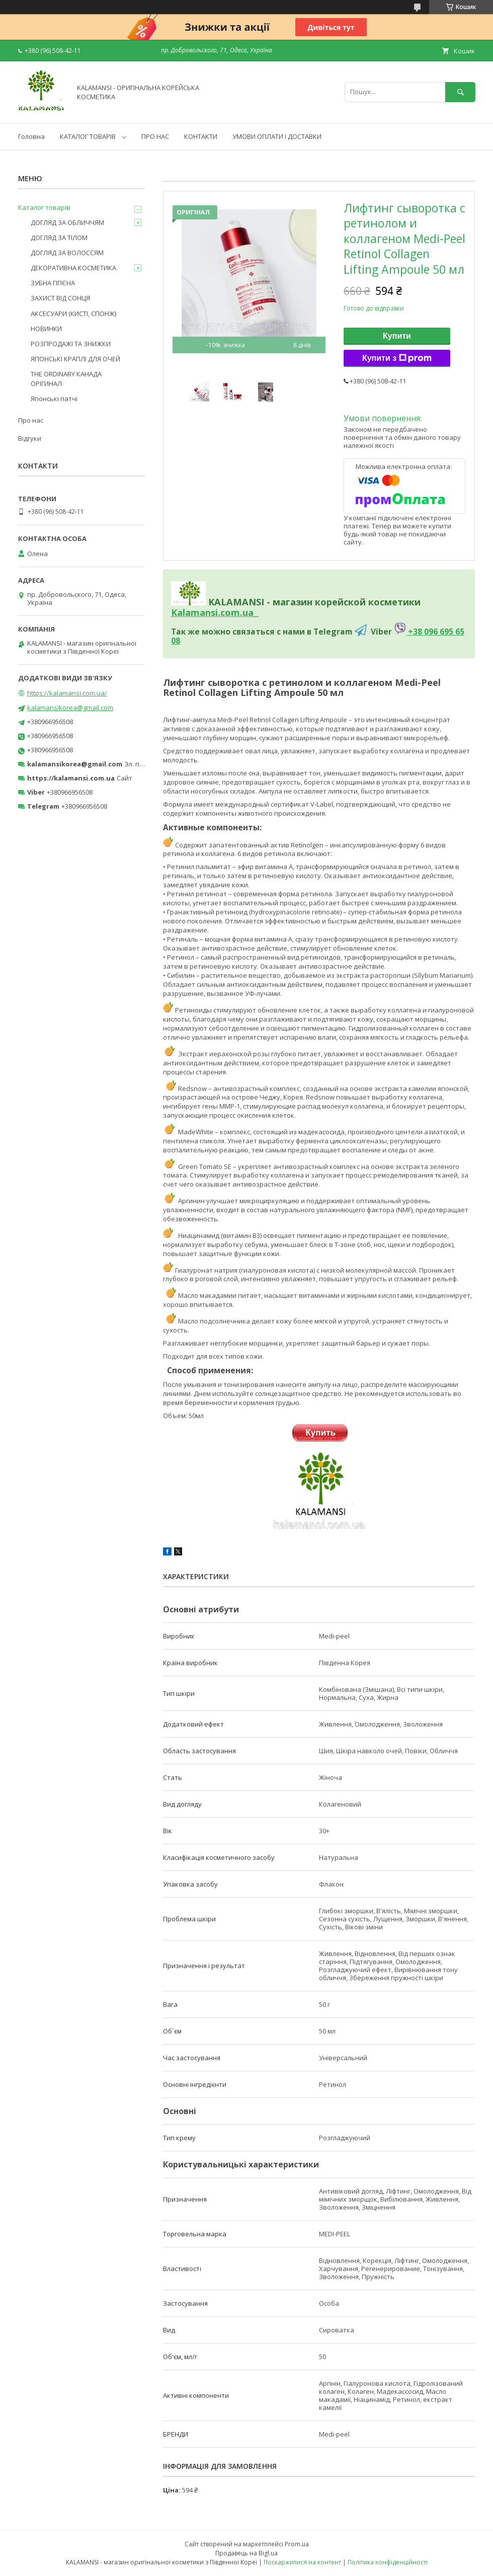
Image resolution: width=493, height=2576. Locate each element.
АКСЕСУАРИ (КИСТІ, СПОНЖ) (73, 313)
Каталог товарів (44, 207)
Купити (397, 336)
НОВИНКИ (46, 328)
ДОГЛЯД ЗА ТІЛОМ (59, 237)
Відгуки (29, 438)
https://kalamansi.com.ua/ (67, 693)
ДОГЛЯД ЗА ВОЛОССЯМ (67, 252)
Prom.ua (297, 2544)
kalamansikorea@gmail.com (70, 708)
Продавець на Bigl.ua (246, 2553)
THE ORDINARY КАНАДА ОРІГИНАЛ (66, 378)
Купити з (397, 358)
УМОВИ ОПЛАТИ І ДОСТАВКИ (276, 136)
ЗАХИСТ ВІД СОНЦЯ (60, 297)
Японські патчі (54, 398)
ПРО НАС (155, 136)
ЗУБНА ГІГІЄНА (53, 282)
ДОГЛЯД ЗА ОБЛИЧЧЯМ (67, 222)
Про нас (30, 420)
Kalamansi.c (198, 612)
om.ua (239, 612)
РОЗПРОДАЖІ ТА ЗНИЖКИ (71, 343)
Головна (31, 136)
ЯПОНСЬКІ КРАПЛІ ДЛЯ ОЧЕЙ (75, 358)
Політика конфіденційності (388, 2562)
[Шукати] (460, 92)
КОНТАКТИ (200, 136)
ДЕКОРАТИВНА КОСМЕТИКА (73, 267)
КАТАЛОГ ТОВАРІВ (88, 136)
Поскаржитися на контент (302, 2562)
